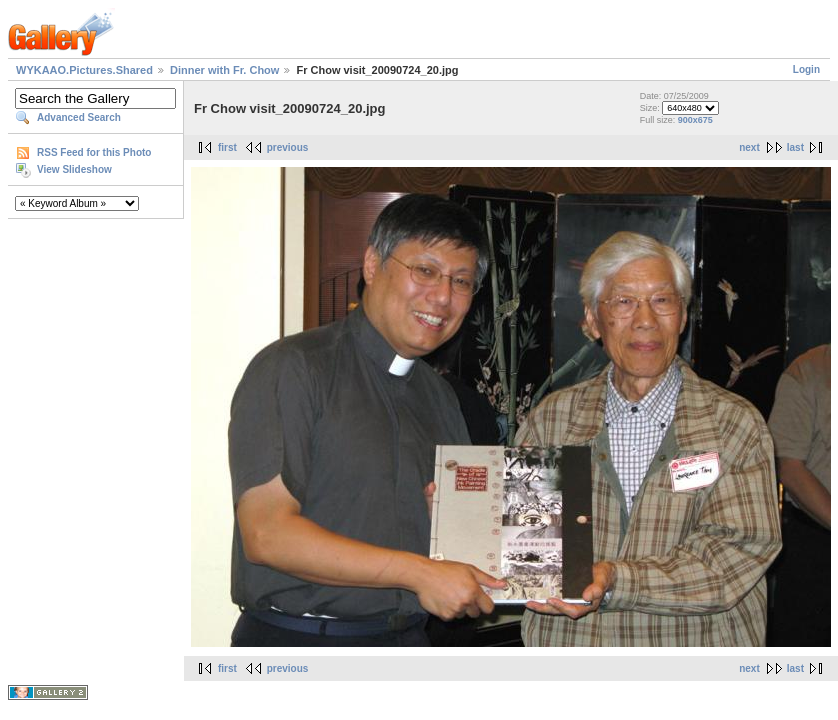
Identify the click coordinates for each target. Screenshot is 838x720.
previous (288, 147)
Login (806, 69)
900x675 (695, 120)
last (795, 147)
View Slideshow (74, 169)
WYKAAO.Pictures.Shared (84, 70)
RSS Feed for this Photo (94, 152)
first (227, 147)
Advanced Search (79, 117)
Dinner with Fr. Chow (224, 70)
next (749, 147)
